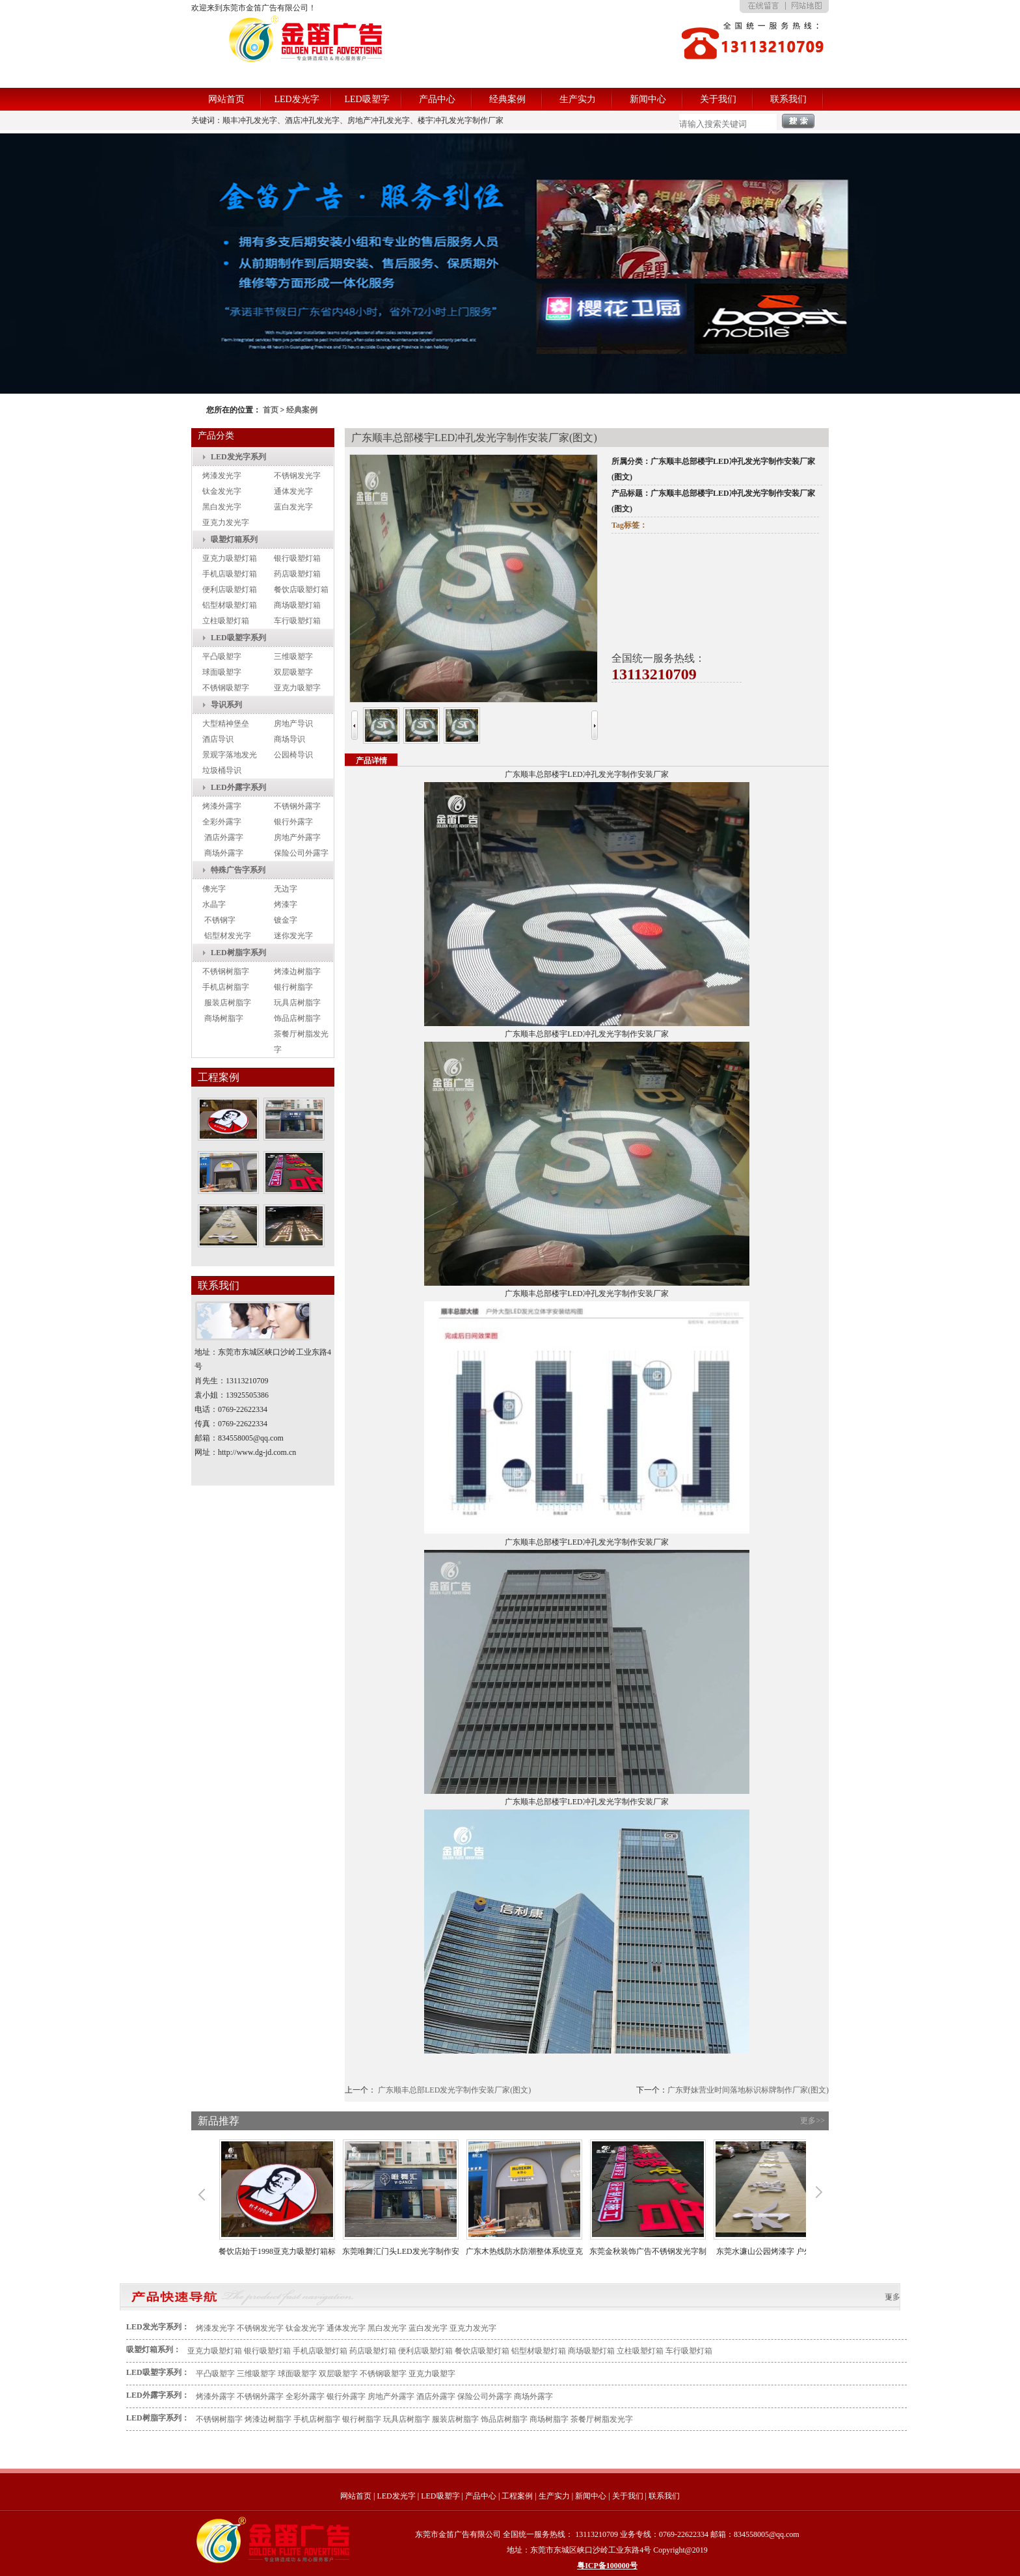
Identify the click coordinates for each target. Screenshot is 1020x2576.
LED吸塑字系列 (238, 637)
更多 (892, 2296)
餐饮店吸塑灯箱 (301, 589)
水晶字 (214, 904)
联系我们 (788, 99)
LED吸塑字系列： (157, 2372)
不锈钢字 (219, 920)
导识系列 (226, 704)
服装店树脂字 (227, 1002)
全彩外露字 (221, 821)
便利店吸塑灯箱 (229, 589)
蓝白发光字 (293, 506)
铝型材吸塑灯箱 (229, 605)
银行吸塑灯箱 (297, 558)
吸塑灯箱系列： (153, 2349)
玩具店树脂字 (297, 1002)
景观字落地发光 (229, 754)
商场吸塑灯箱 (297, 605)
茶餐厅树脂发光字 (601, 2419)
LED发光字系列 (238, 456)
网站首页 (226, 99)
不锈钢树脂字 (225, 971)
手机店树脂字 (225, 987)
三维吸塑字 (293, 656)
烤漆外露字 (221, 806)
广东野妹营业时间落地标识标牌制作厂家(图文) (748, 2090)
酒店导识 (218, 739)
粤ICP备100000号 (607, 2565)
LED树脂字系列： (157, 2417)
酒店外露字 (223, 837)
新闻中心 (648, 99)
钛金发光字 (221, 491)
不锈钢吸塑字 (225, 687)
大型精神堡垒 (225, 723)
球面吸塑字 (221, 672)
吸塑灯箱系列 (234, 539)
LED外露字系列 (238, 787)
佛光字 (214, 888)
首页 (270, 409)
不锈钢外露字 (297, 806)
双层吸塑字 (293, 672)
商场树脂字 (223, 1018)
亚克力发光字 (225, 522)
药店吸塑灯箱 (297, 573)
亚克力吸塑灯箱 (229, 558)
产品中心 (437, 99)
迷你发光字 (293, 935)
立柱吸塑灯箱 (225, 620)
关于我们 (718, 99)
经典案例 (507, 99)
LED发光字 (296, 99)
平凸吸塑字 (221, 656)
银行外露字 (293, 821)
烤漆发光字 (221, 475)
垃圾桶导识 (221, 770)
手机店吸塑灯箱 (229, 573)
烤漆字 (285, 904)
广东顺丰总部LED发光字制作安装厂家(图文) (454, 2090)
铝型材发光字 (227, 935)
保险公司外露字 (301, 853)
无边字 (285, 888)
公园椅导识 (293, 754)
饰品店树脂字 (297, 1018)
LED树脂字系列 (238, 952)
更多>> (812, 2120)
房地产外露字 (297, 837)
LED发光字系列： (157, 2326)
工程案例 (517, 2496)
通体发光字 (293, 491)
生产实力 (577, 99)
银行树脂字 (293, 987)
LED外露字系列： (157, 2395)
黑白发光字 (221, 506)
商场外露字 (223, 853)
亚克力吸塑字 (297, 687)
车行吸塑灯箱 (297, 620)
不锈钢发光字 (297, 475)
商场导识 (289, 739)
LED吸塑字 (366, 99)
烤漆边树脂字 (297, 971)
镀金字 (285, 920)
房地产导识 (293, 723)
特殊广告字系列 (238, 869)
